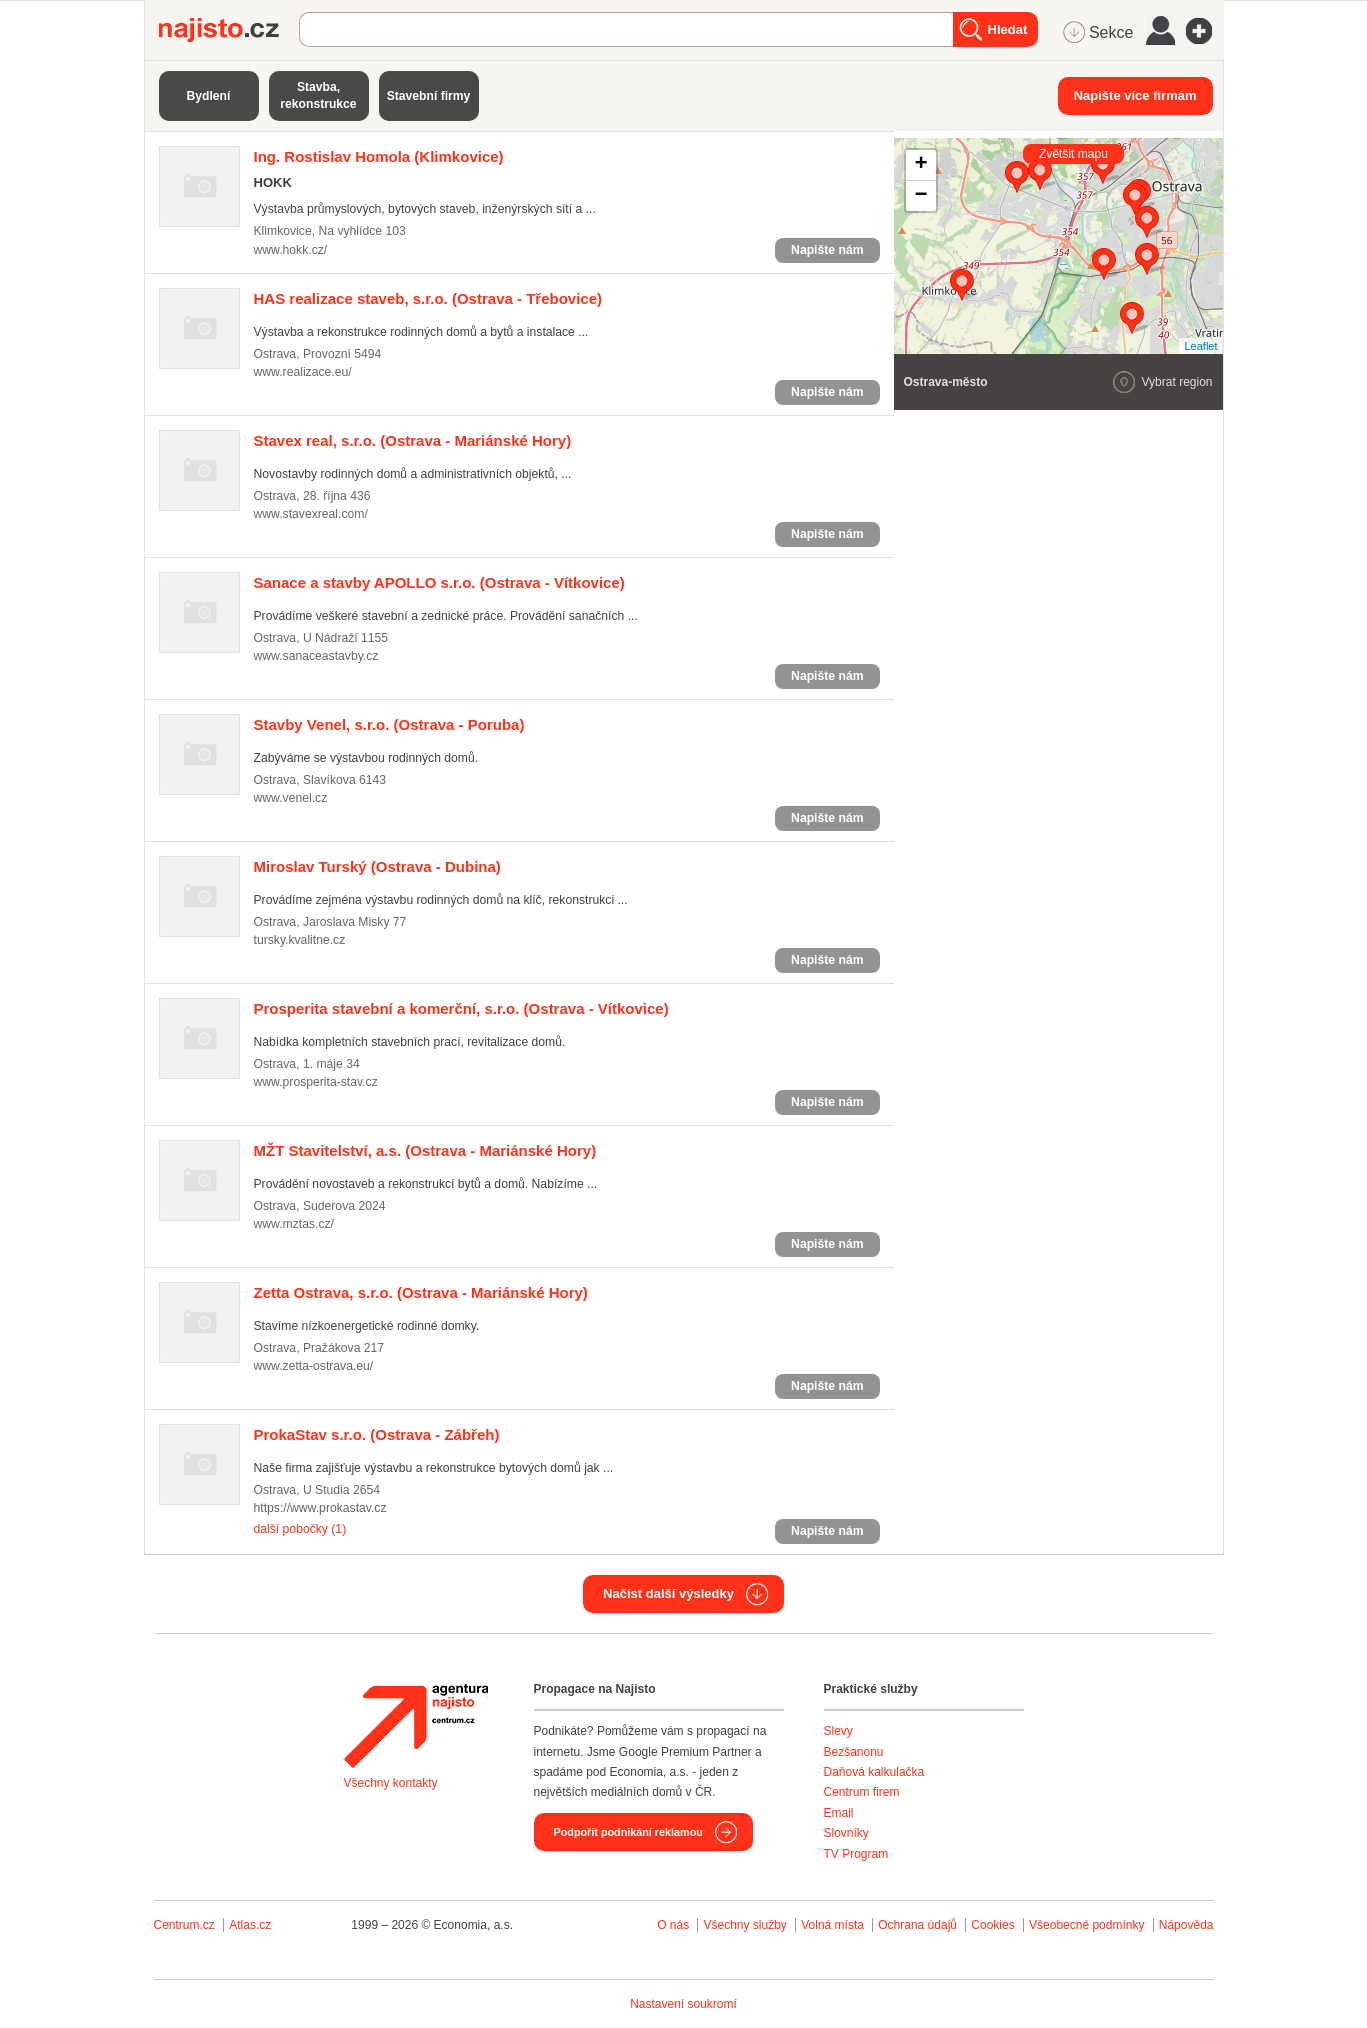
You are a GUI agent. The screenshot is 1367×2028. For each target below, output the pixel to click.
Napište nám (827, 250)
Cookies (992, 1925)
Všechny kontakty (391, 1783)
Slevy (838, 1731)
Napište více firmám (1135, 95)
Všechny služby (746, 1925)
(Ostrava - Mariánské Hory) (413, 440)
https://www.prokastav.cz (320, 1508)
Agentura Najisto (416, 1726)
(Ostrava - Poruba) (389, 724)
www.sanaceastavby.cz (316, 656)
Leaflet (1200, 346)
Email (839, 1813)
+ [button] (920, 165)
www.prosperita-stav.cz (316, 1082)
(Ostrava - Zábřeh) (377, 1434)
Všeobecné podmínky (1086, 1925)
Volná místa (832, 1925)
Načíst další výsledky (668, 1593)
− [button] (920, 196)
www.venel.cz (291, 798)
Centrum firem (862, 1792)
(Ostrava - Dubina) (377, 866)
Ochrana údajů (917, 1925)
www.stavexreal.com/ (311, 514)
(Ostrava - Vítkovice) (439, 582)
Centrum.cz (184, 1925)
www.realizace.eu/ (303, 372)
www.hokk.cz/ (291, 250)
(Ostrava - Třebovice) (428, 298)
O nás (673, 1925)
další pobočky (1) (300, 1529)
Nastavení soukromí (683, 2004)
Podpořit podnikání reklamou (628, 1832)
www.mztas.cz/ (294, 1224)
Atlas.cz (250, 1925)
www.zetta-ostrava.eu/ (314, 1366)
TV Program (856, 1854)
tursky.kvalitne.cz (300, 940)
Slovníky (846, 1833)
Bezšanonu (854, 1752)
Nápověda (1186, 1925)
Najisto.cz (229, 30)
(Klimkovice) (379, 156)
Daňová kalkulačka (874, 1772)
